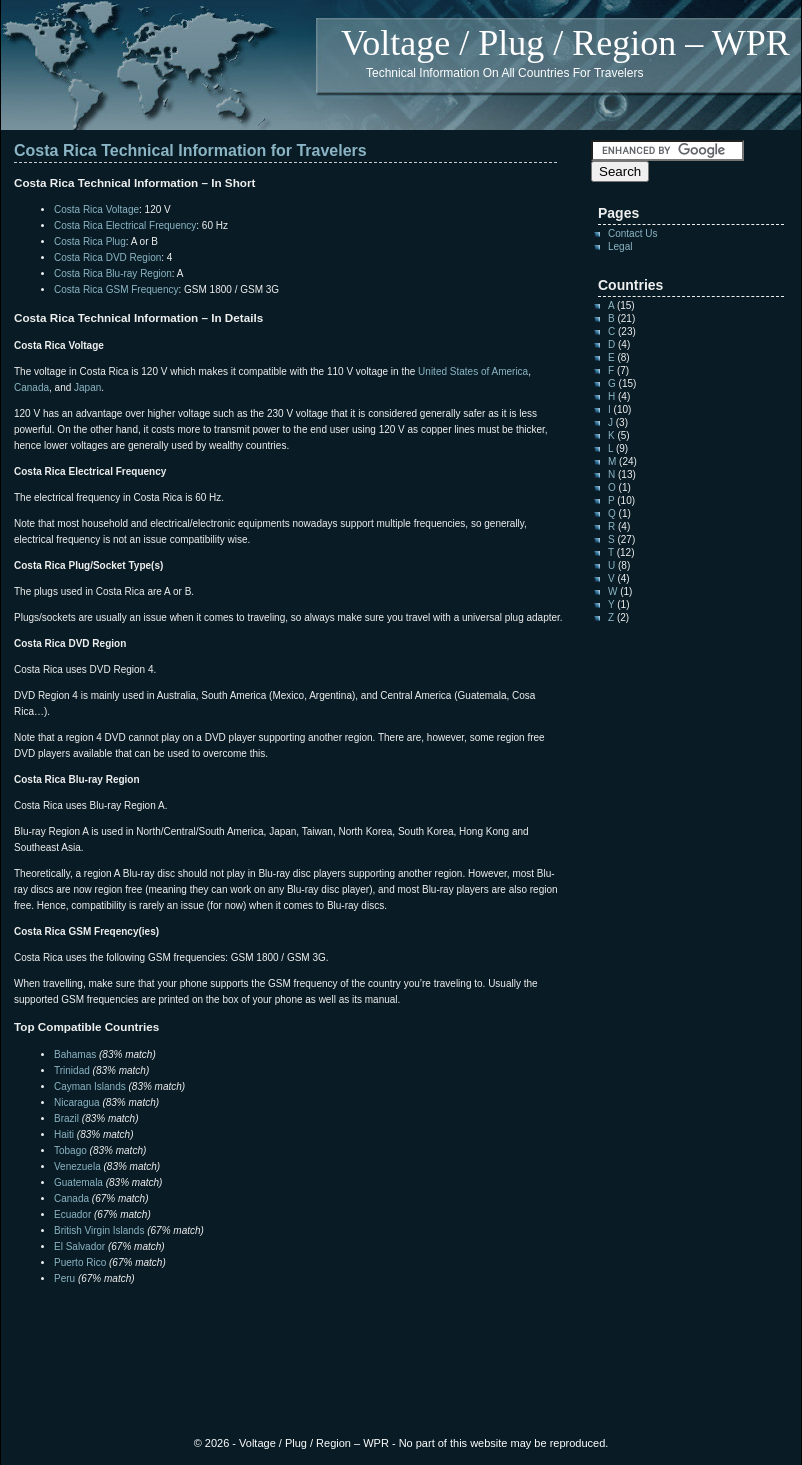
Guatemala (78, 1182)
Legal (620, 246)
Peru (64, 1278)
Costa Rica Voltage (96, 209)
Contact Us (632, 233)
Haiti (64, 1134)
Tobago (70, 1150)
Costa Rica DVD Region (107, 257)
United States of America (473, 371)
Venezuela (77, 1166)
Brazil (66, 1118)
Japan (87, 387)
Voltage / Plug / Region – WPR (565, 43)
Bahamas (75, 1054)
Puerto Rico (80, 1262)
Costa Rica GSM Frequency (116, 289)
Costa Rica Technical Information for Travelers (190, 150)
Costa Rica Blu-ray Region (113, 273)
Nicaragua (77, 1102)
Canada (31, 387)
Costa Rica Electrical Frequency (125, 225)
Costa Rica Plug (90, 241)
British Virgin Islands (99, 1230)
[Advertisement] (248, 1327)
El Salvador (79, 1246)
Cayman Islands (90, 1086)
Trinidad (72, 1070)
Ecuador (72, 1214)
